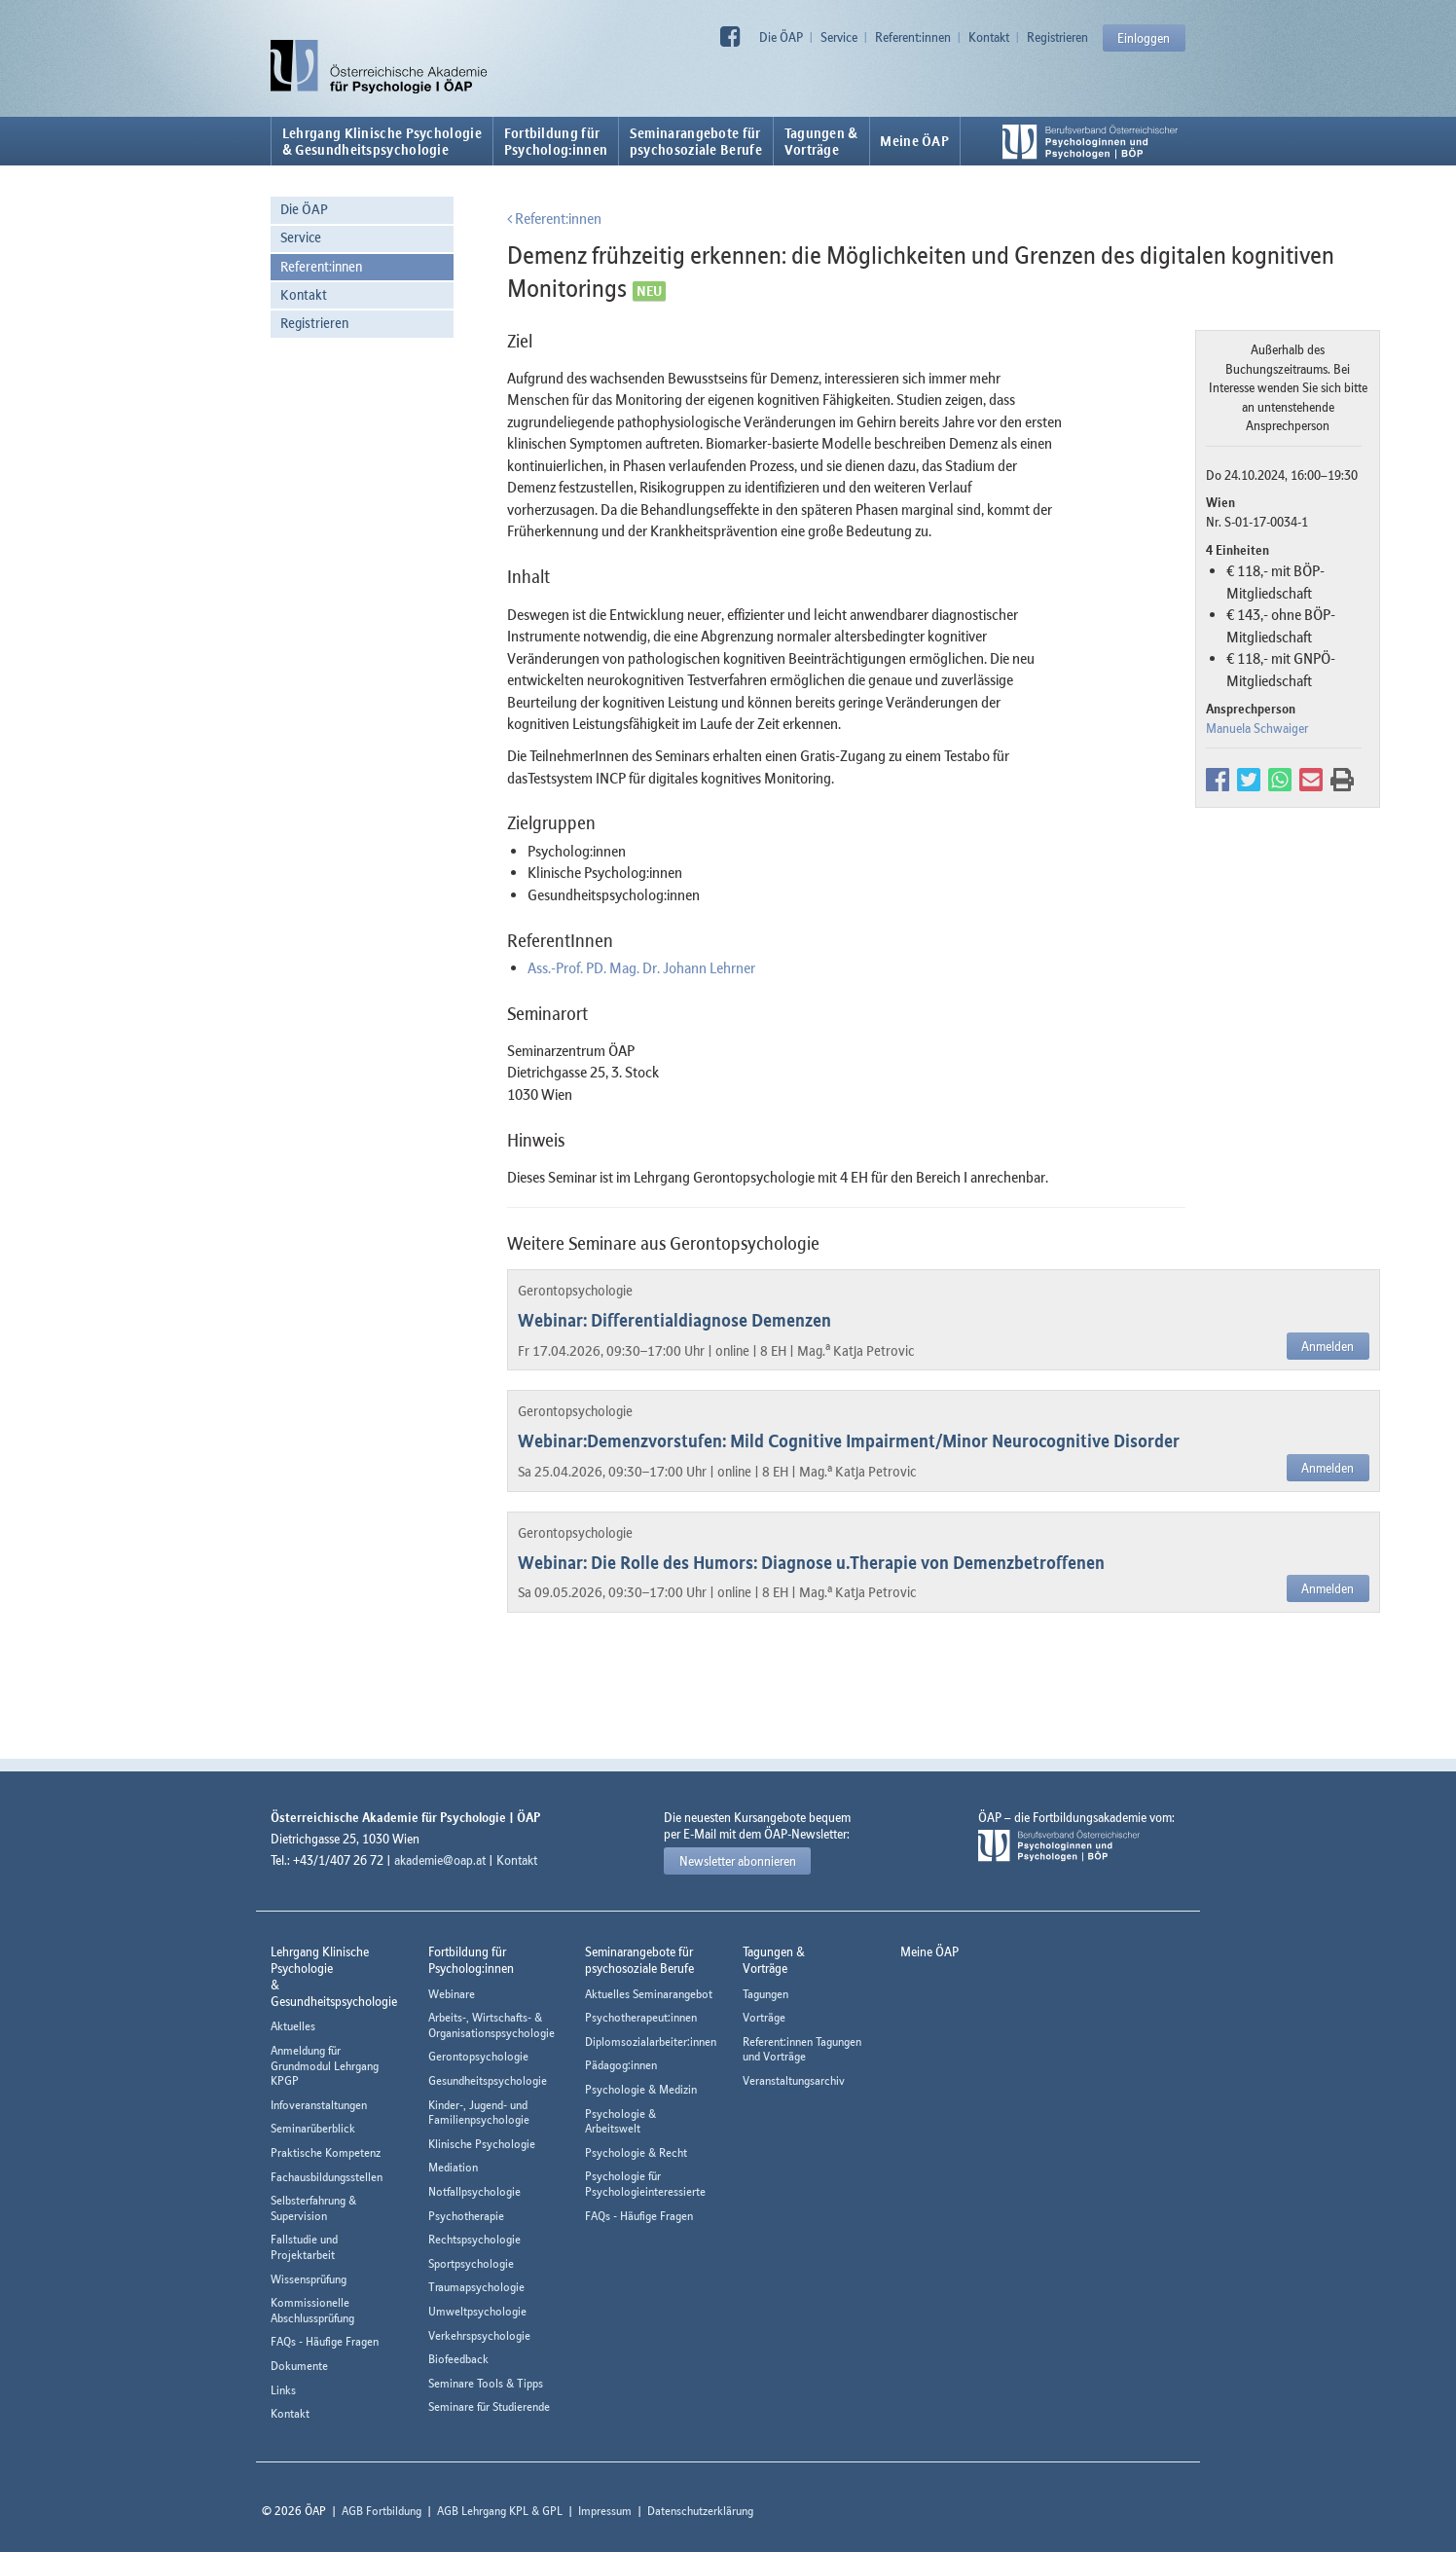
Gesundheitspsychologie (487, 2080)
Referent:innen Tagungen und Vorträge (802, 2049)
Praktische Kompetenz (326, 2152)
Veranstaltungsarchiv (794, 2080)
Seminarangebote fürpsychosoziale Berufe (696, 141)
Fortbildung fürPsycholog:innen (556, 141)
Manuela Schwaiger (1257, 728)
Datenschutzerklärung (700, 2510)
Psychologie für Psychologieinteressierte (645, 2184)
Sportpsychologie (471, 2263)
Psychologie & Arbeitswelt (620, 2121)
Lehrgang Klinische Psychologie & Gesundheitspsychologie (382, 141)
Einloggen (1143, 38)
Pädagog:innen (621, 2065)
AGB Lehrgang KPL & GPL (500, 2510)
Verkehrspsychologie (479, 2335)
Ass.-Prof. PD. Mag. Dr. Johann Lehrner (641, 967)
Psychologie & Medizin (641, 2089)
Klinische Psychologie (481, 2143)
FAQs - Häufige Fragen (325, 2341)
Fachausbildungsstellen (326, 2176)
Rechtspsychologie (474, 2239)
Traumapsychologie (476, 2286)
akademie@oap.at (440, 1860)
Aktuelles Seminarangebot (648, 1994)
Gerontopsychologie (478, 2056)
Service (838, 37)
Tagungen (765, 1994)
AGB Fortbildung (381, 2510)
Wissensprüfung (308, 2279)
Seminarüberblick (313, 2128)
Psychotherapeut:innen (641, 2017)
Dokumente (299, 2365)
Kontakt (988, 37)
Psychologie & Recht (636, 2152)
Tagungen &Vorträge (821, 141)
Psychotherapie (466, 2215)
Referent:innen (913, 37)
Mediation (453, 2167)
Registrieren (1057, 37)
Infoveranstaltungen (319, 2104)
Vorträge (764, 2017)
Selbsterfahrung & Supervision (313, 2208)
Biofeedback (458, 2358)
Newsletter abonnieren (737, 1861)
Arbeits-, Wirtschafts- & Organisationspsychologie (491, 2025)
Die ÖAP (781, 37)
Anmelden (1327, 1346)
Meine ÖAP (914, 141)
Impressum (605, 2510)
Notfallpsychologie (474, 2191)
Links (283, 2390)
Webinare (451, 1994)
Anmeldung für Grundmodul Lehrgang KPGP (325, 2065)
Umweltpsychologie (477, 2311)
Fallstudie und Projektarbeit (304, 2247)
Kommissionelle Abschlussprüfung (312, 2310)
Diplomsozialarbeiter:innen (650, 2041)
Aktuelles (293, 2026)
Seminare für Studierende (489, 2406)
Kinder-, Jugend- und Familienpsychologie (478, 2112)
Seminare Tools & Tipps (485, 2383)
